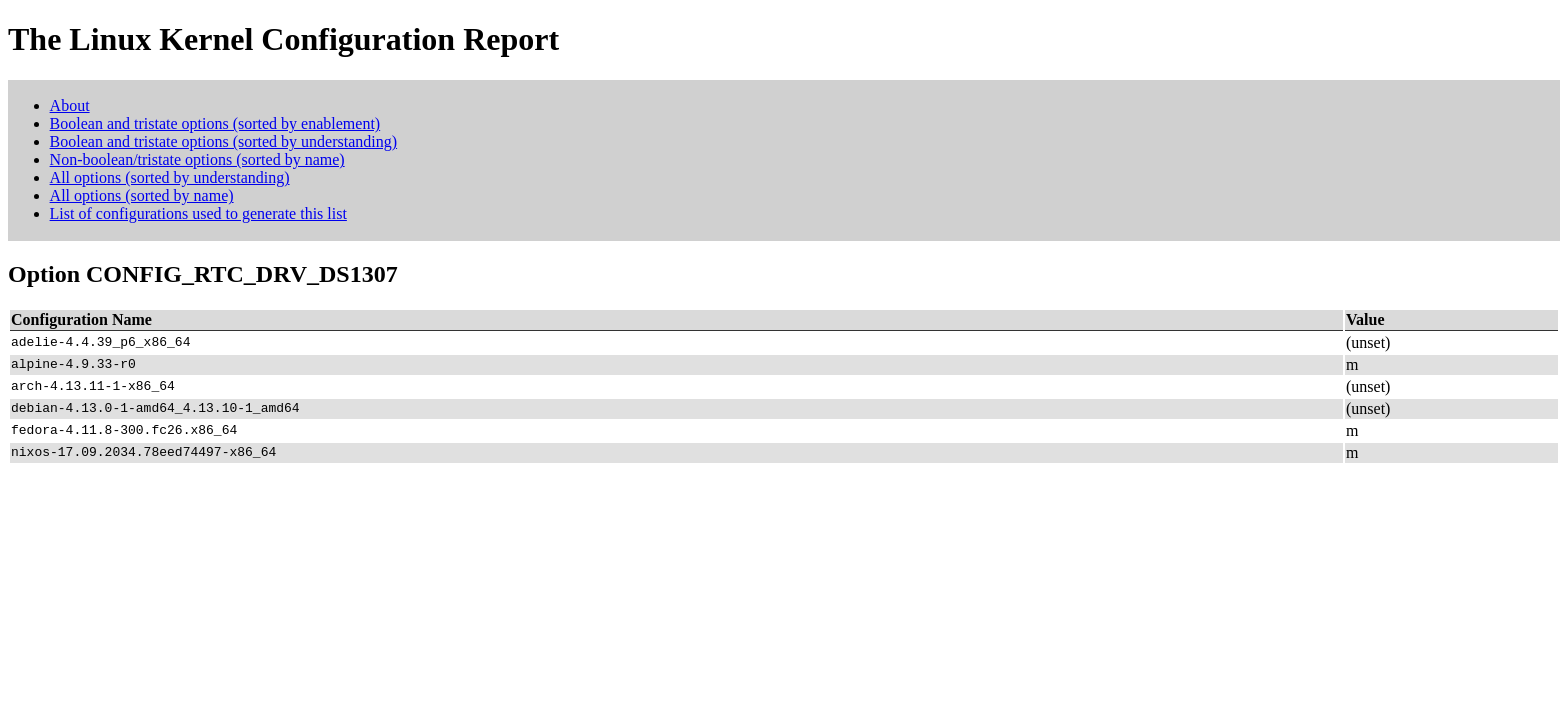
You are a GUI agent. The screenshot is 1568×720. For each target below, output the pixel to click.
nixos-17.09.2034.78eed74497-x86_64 (143, 453)
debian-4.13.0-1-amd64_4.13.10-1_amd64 (155, 409)
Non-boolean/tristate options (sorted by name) (197, 159)
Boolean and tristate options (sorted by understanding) (223, 141)
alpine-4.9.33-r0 (73, 365)
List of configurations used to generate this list (198, 213)
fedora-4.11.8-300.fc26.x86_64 (124, 431)
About (70, 105)
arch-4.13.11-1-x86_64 (93, 387)
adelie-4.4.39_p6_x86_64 (100, 343)
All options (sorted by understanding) (170, 177)
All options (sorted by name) (142, 195)
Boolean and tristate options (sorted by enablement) (215, 123)
